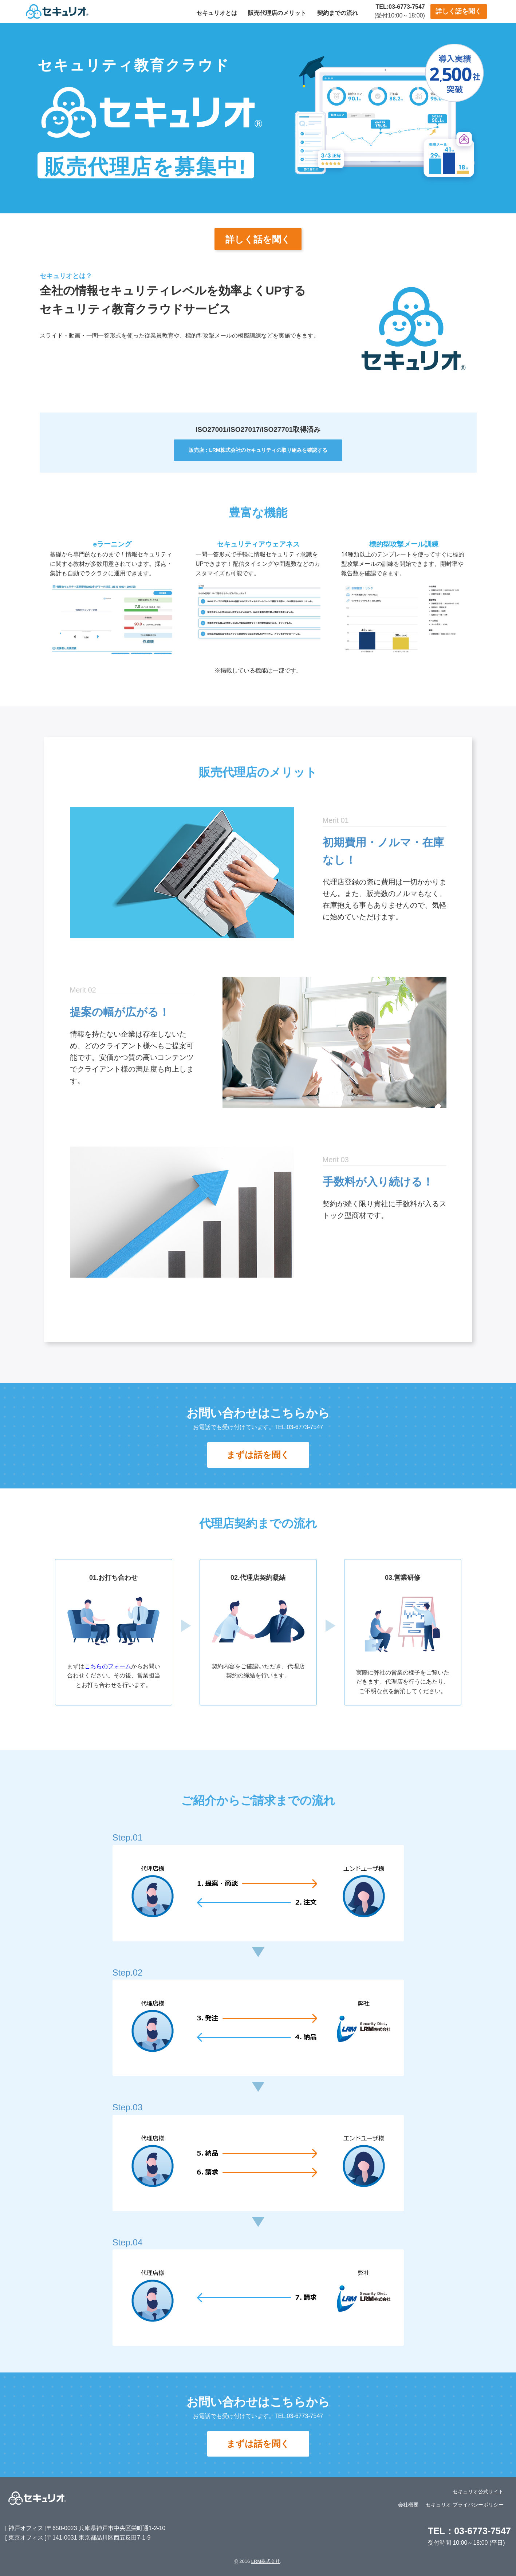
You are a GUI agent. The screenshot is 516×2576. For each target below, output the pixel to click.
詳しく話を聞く (458, 11)
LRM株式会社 (265, 2561)
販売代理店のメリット (277, 13)
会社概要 (408, 2505)
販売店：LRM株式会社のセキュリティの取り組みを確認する (258, 450)
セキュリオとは (216, 13)
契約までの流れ (337, 13)
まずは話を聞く (258, 1455)
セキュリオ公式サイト (478, 2491)
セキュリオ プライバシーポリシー (465, 2505)
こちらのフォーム (107, 1666)
